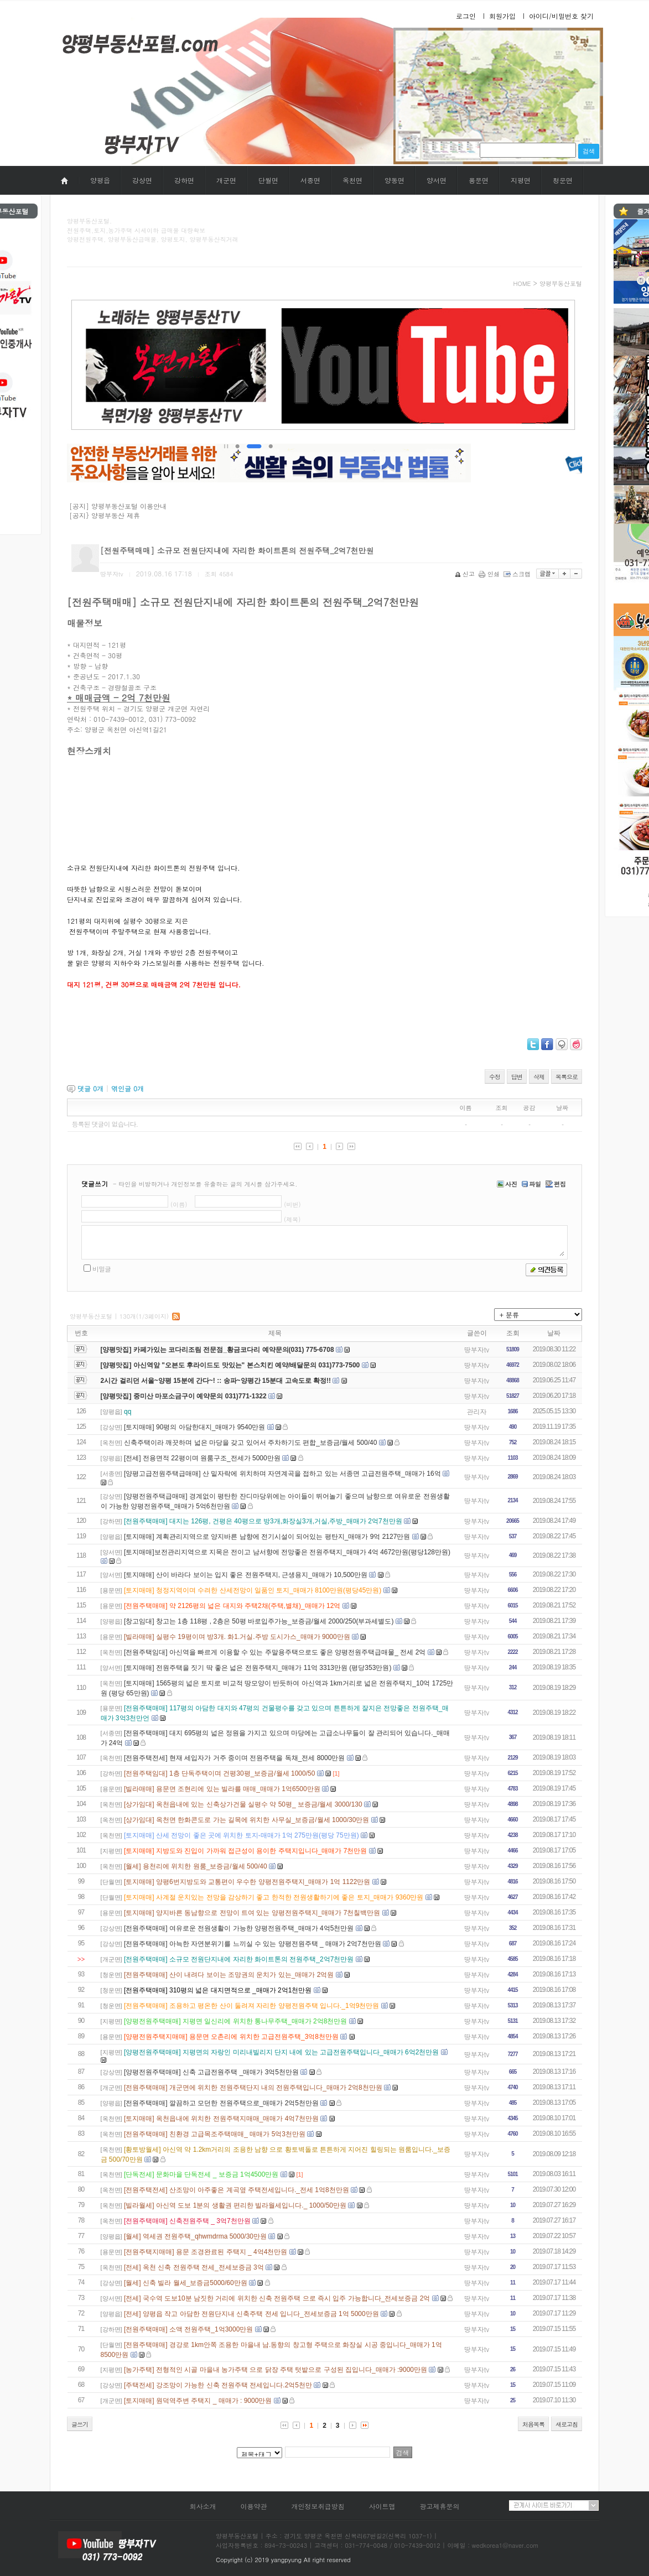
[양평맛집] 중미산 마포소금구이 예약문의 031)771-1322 (184, 1396)
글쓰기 (79, 2424)
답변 (516, 1077)
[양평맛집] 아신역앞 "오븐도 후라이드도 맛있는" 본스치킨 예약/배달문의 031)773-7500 (230, 1365)
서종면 (310, 180)
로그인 (466, 15)
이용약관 (253, 2506)
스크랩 (518, 574)
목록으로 (566, 1077)
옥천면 (352, 180)
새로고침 (566, 2424)
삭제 (538, 1077)
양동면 (394, 180)
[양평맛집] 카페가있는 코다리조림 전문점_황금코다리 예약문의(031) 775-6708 (217, 1350)
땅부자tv (476, 1349)
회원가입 (502, 15)
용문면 (479, 180)
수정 (494, 1077)
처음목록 (533, 2424)
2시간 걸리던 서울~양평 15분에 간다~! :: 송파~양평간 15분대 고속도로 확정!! (216, 1381)
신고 (465, 574)
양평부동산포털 (560, 283)
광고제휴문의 (440, 2506)
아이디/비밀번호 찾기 (561, 15)
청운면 (563, 180)
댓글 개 (90, 1088)
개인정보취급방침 (318, 2506)
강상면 (142, 180)
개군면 (226, 180)
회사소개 (202, 2506)
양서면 (436, 180)
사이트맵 (382, 2506)
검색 (589, 151)
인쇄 (490, 574)
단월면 (268, 180)
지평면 (521, 180)
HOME (522, 283)
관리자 (477, 1411)
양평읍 (100, 180)
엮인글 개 (127, 1088)
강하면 (184, 180)
